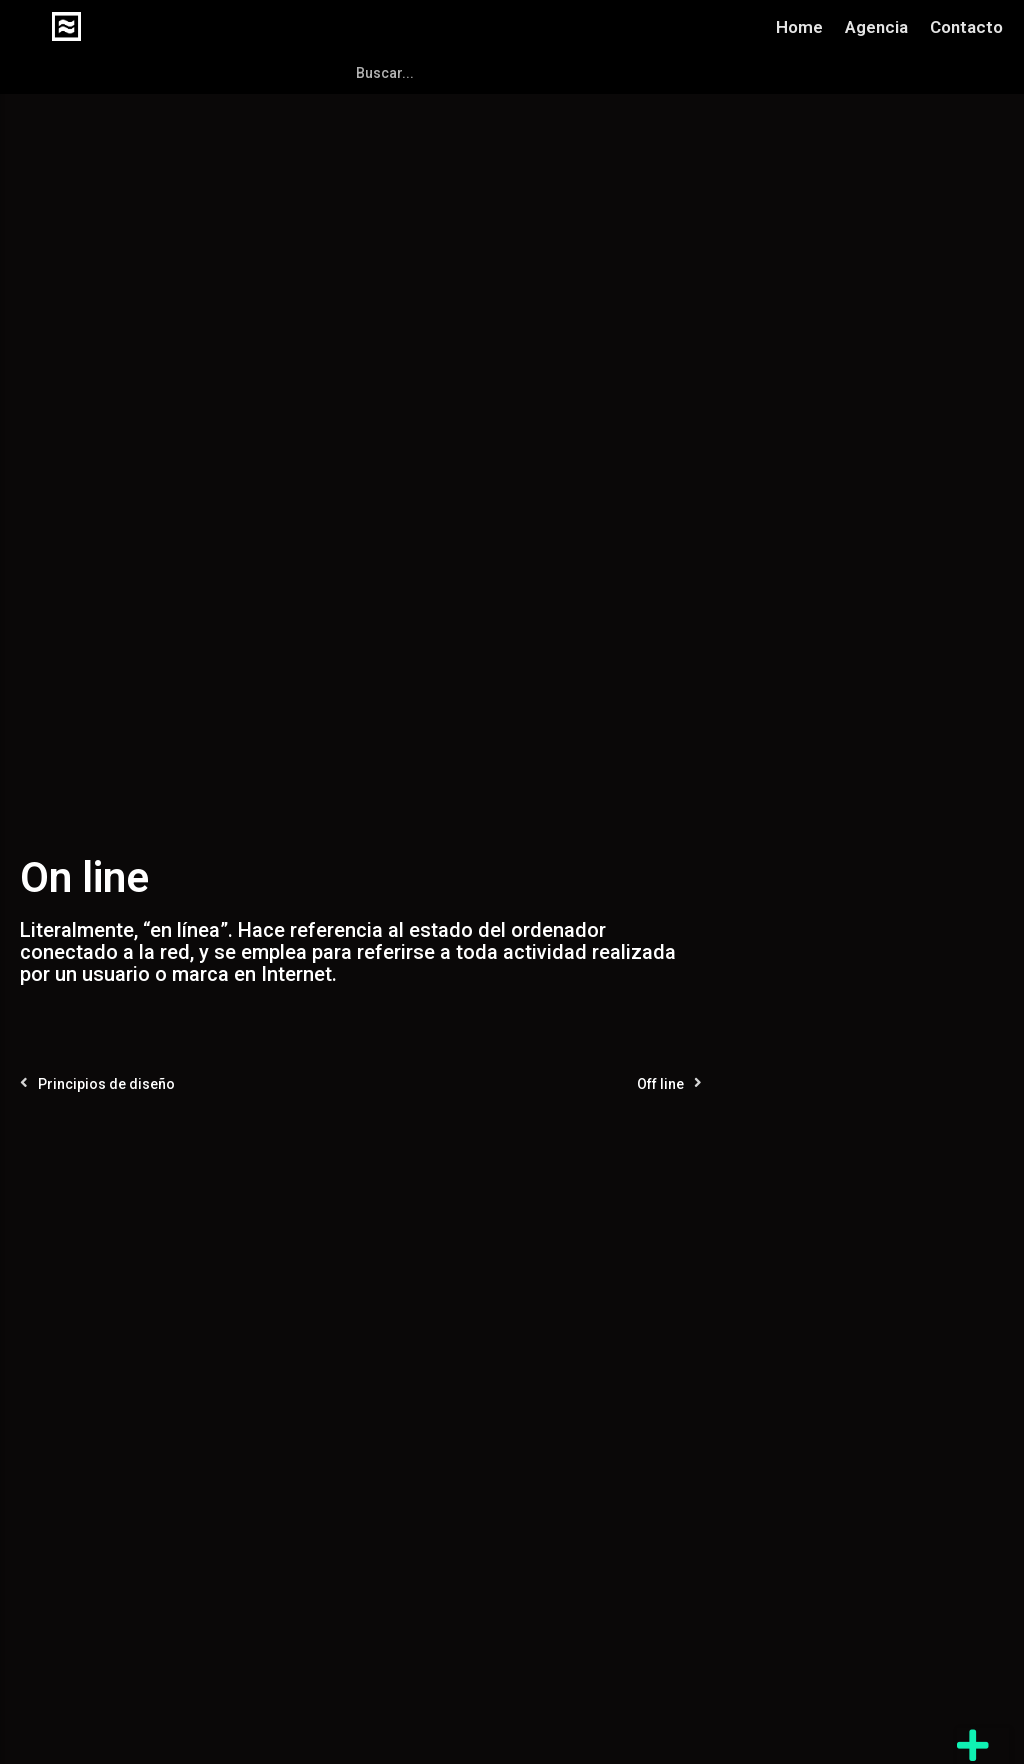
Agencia (876, 27)
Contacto (966, 27)
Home (799, 27)
